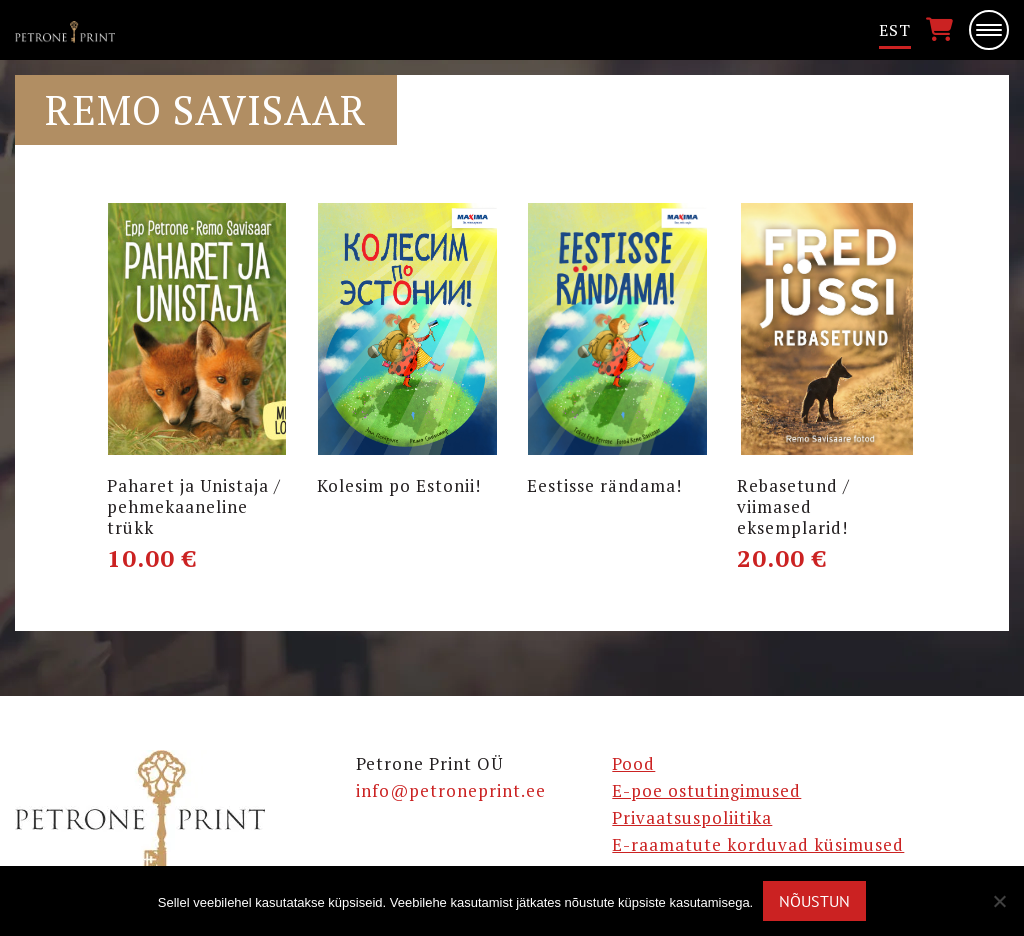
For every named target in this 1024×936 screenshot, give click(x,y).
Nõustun (814, 901)
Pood (633, 763)
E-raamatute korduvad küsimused (758, 844)
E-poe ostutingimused (706, 790)
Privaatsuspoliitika (692, 817)
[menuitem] (895, 30)
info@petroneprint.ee (451, 790)
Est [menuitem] (895, 30)
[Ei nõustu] (999, 901)
